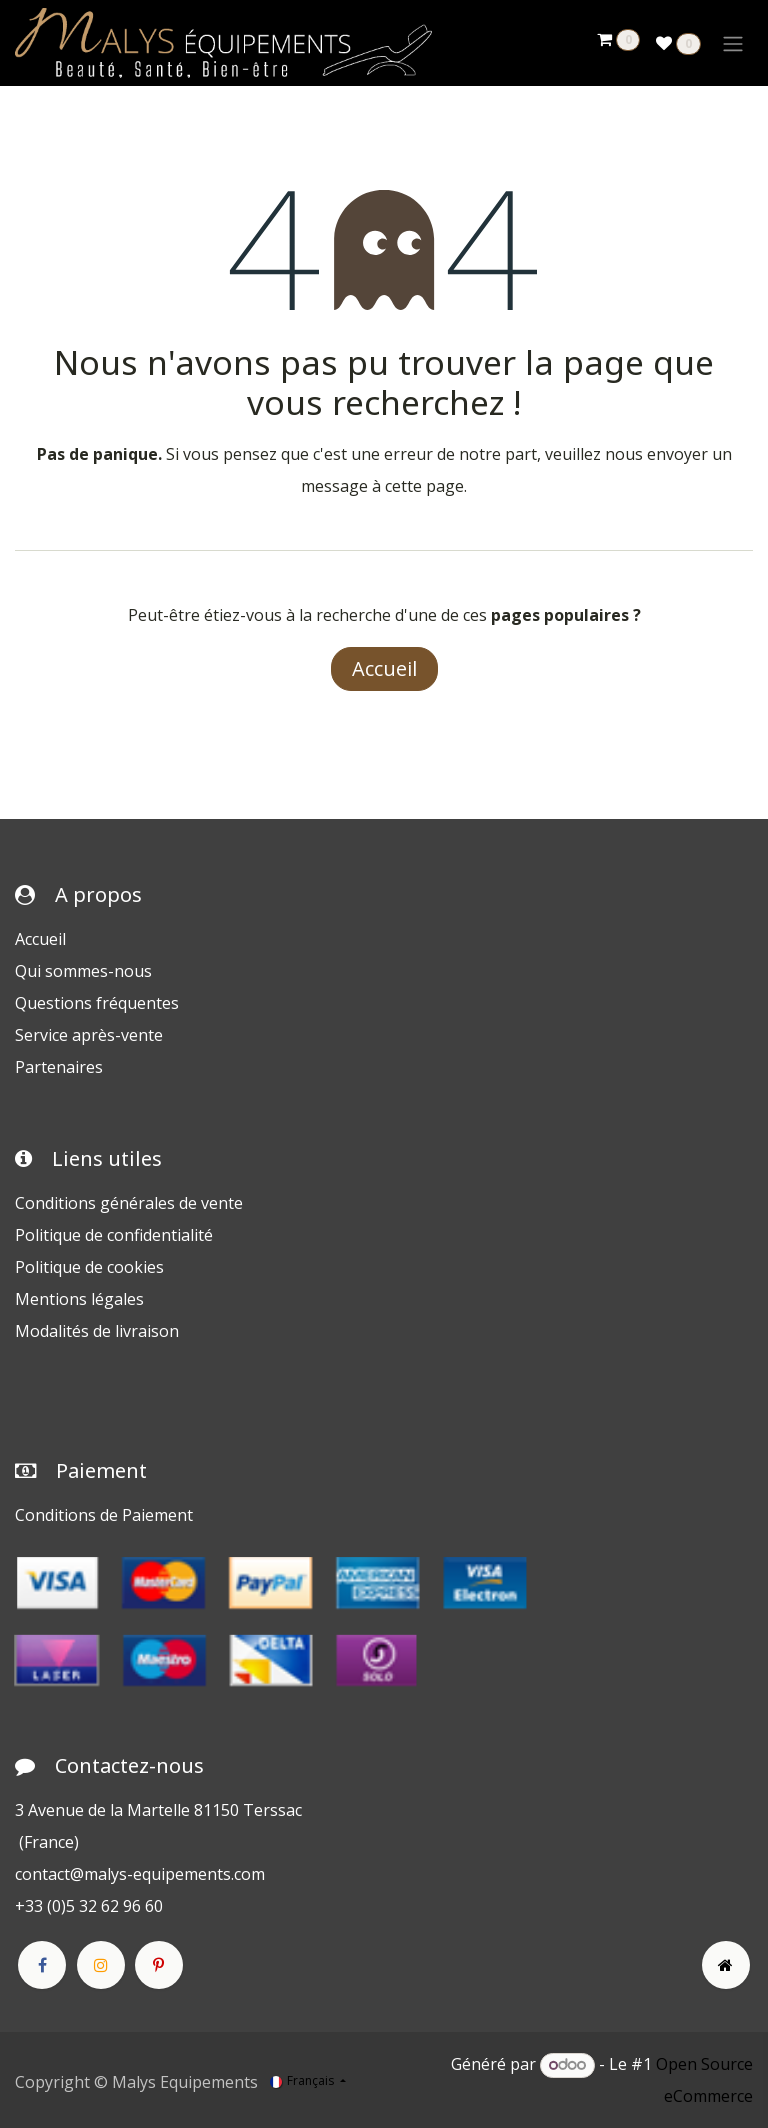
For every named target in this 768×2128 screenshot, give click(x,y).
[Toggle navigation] (733, 43)
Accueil (384, 668)
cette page (424, 486)
